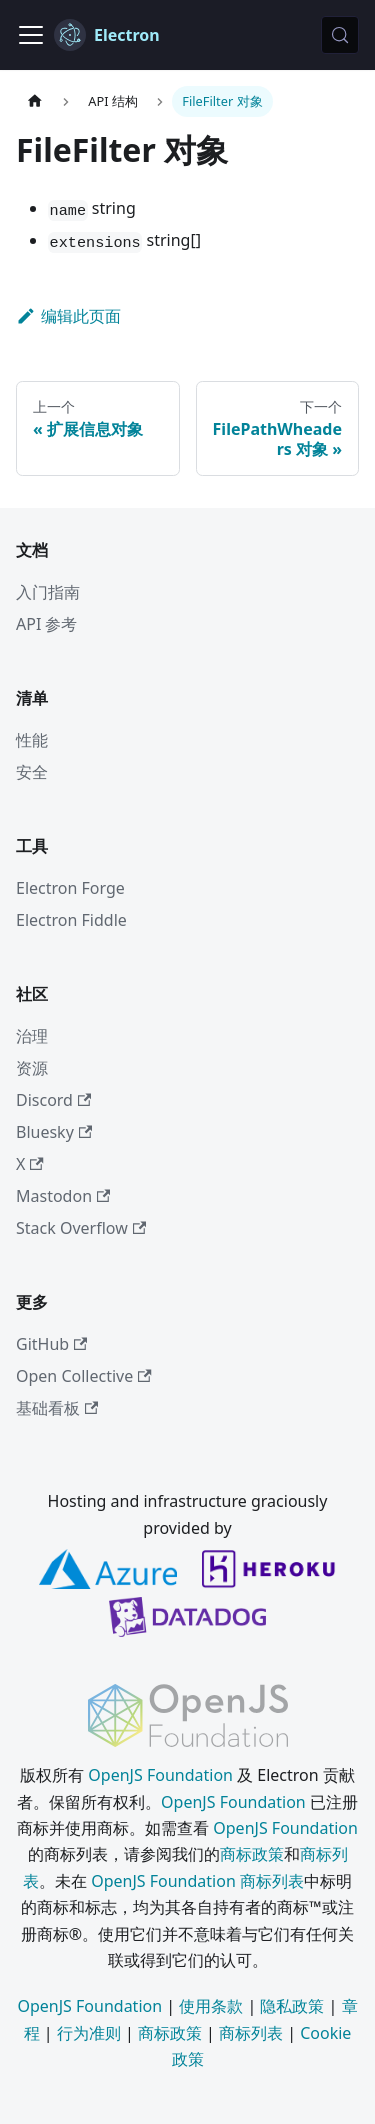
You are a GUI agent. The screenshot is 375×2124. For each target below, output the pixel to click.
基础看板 (57, 1408)
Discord (53, 1100)
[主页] (35, 101)
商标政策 (252, 1854)
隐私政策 (292, 2006)
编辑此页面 (68, 316)
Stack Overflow (81, 1228)
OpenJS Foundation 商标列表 (197, 1881)
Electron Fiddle (71, 920)
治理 (32, 1036)
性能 (32, 740)
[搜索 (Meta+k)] (340, 35)
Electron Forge (70, 888)
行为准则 (89, 2033)
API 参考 (47, 624)
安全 (32, 772)
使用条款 (211, 2006)
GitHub (51, 1344)
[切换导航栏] (31, 35)
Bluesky (54, 1132)
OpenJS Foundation (160, 1775)
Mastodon (63, 1196)
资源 (32, 1068)
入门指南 (48, 592)
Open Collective (84, 1376)
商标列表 (251, 2033)
